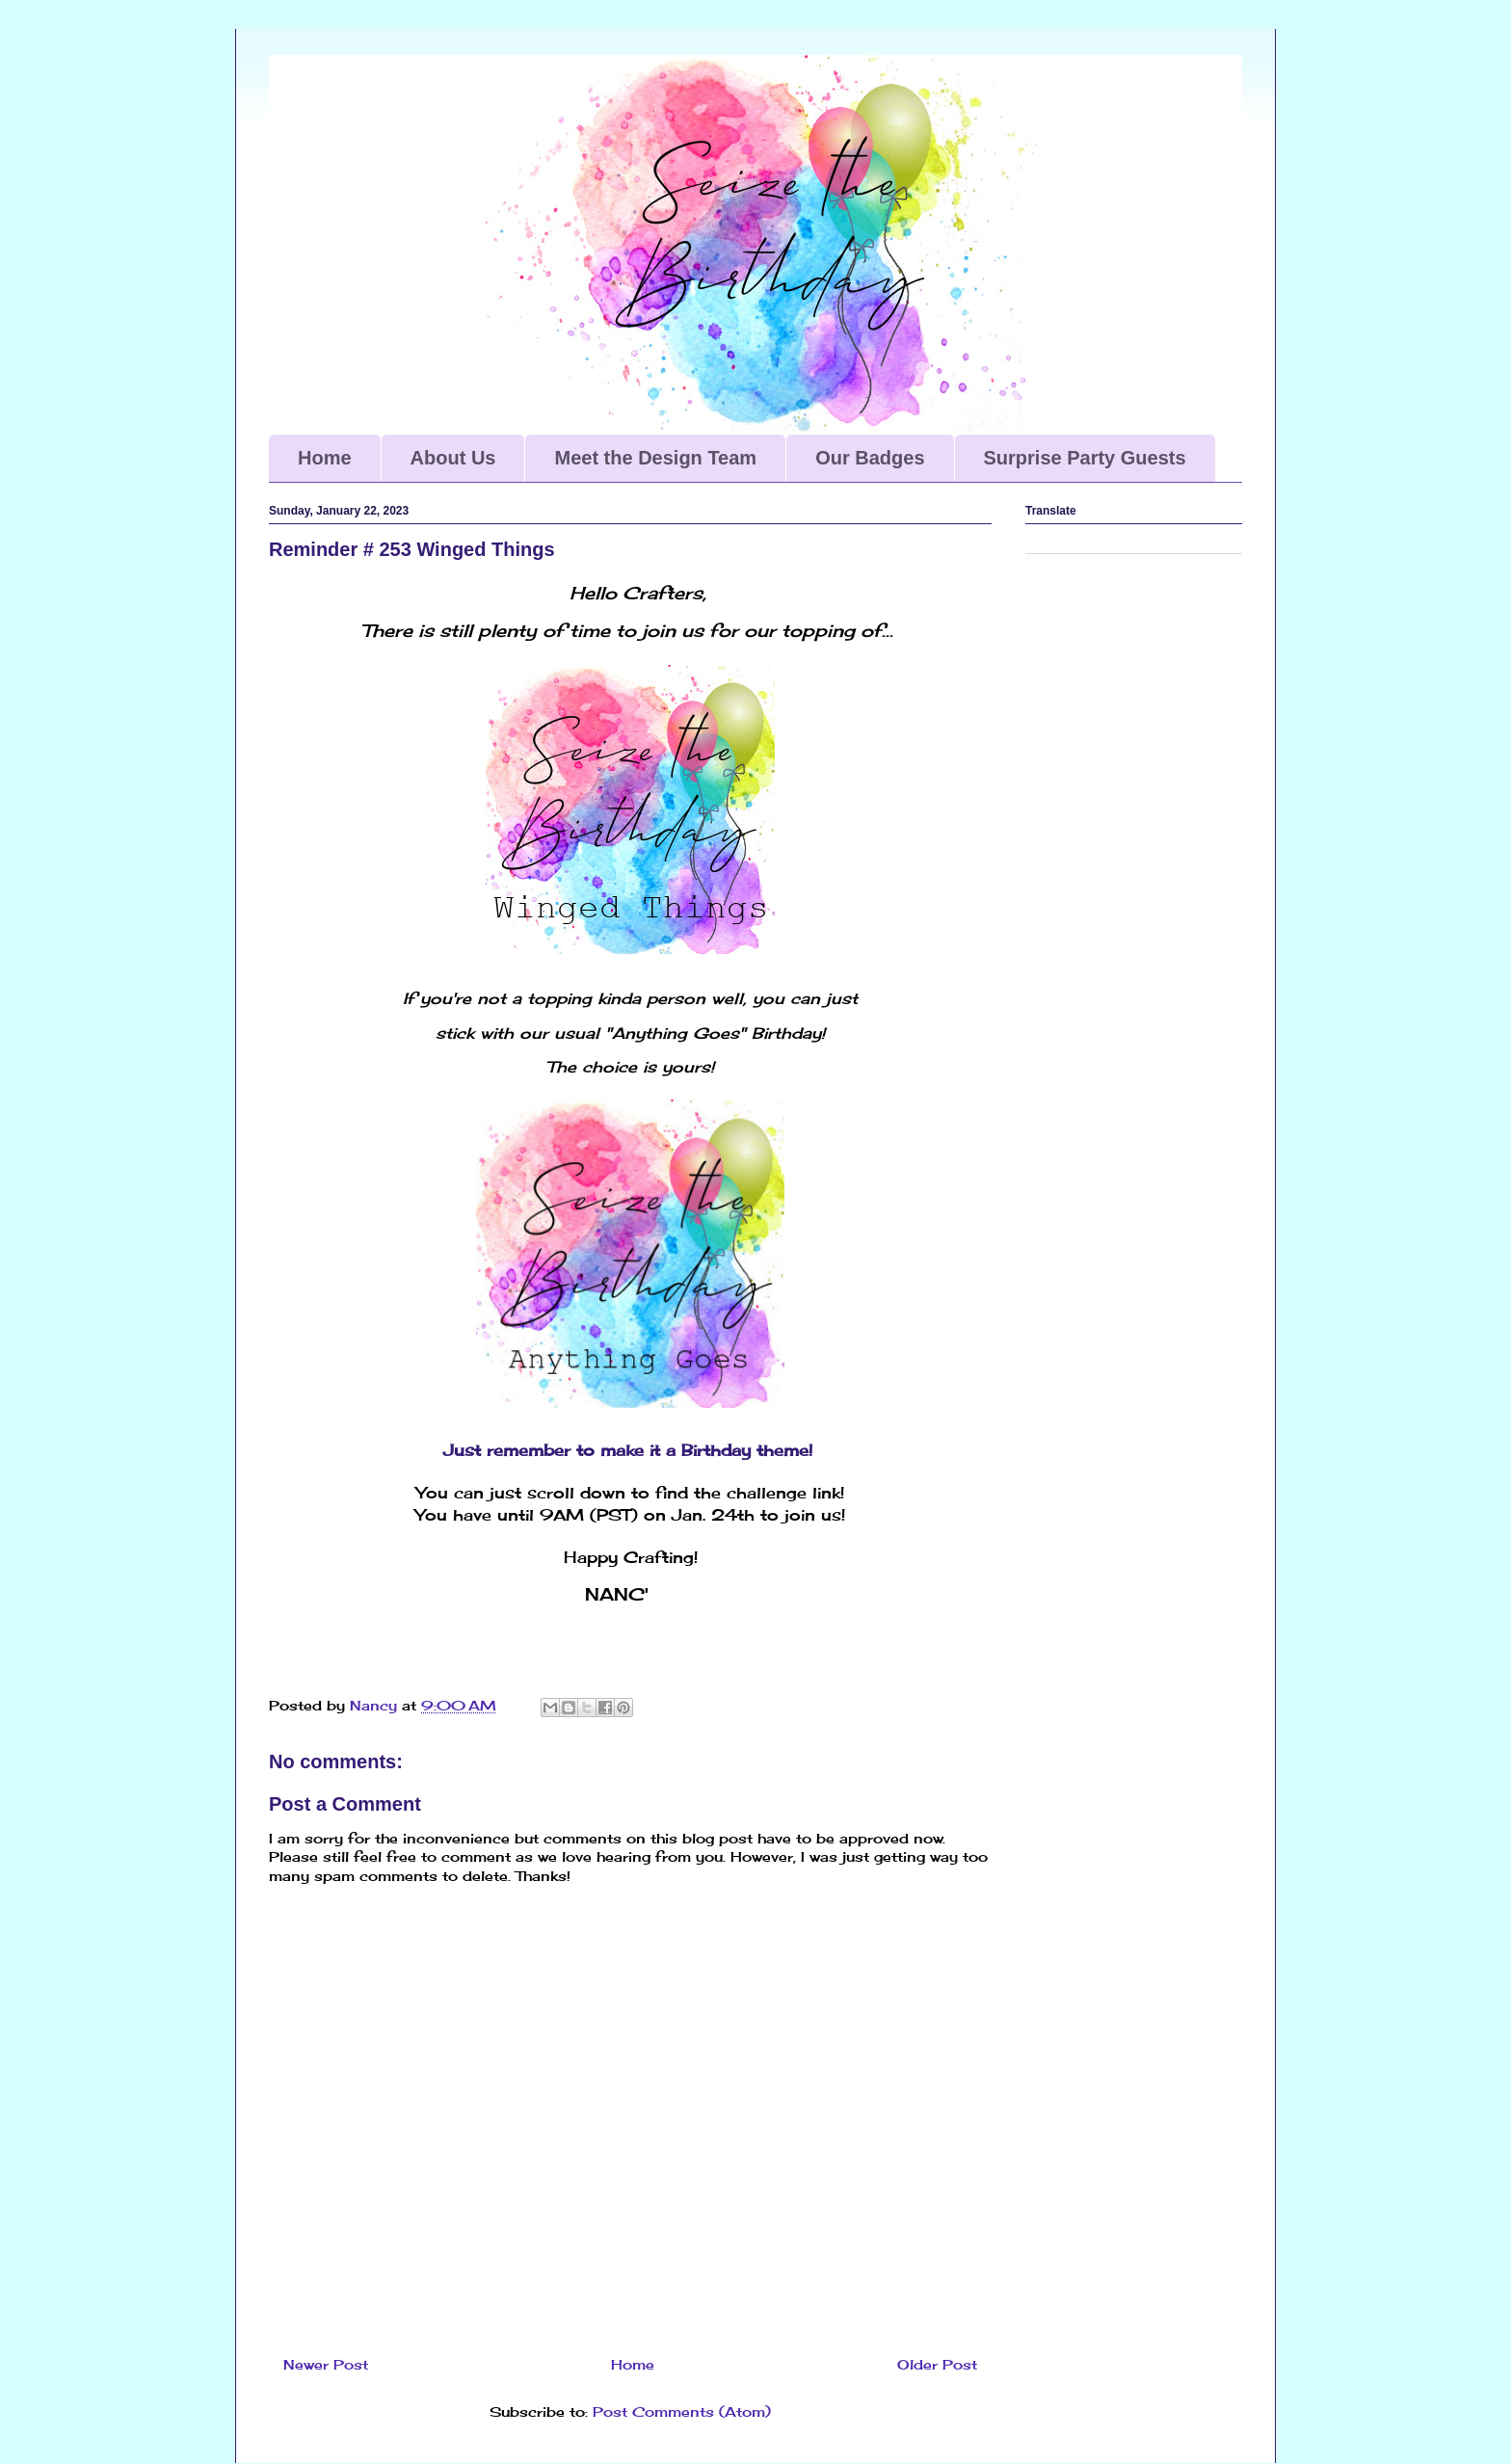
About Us (453, 457)
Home (325, 457)
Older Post (937, 2364)
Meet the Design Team (655, 457)
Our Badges (869, 457)
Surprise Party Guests (1085, 457)
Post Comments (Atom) (682, 2411)
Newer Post (325, 2364)
